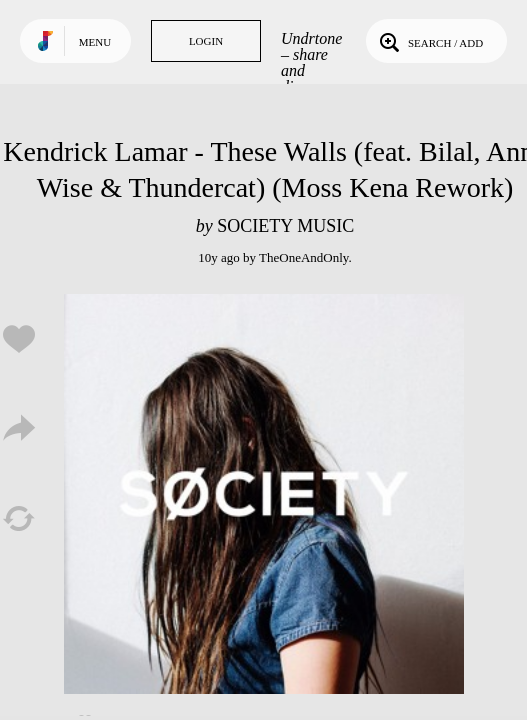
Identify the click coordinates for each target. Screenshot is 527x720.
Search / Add (429, 41)
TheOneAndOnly (303, 257)
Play (264, 494)
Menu (95, 42)
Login (206, 41)
